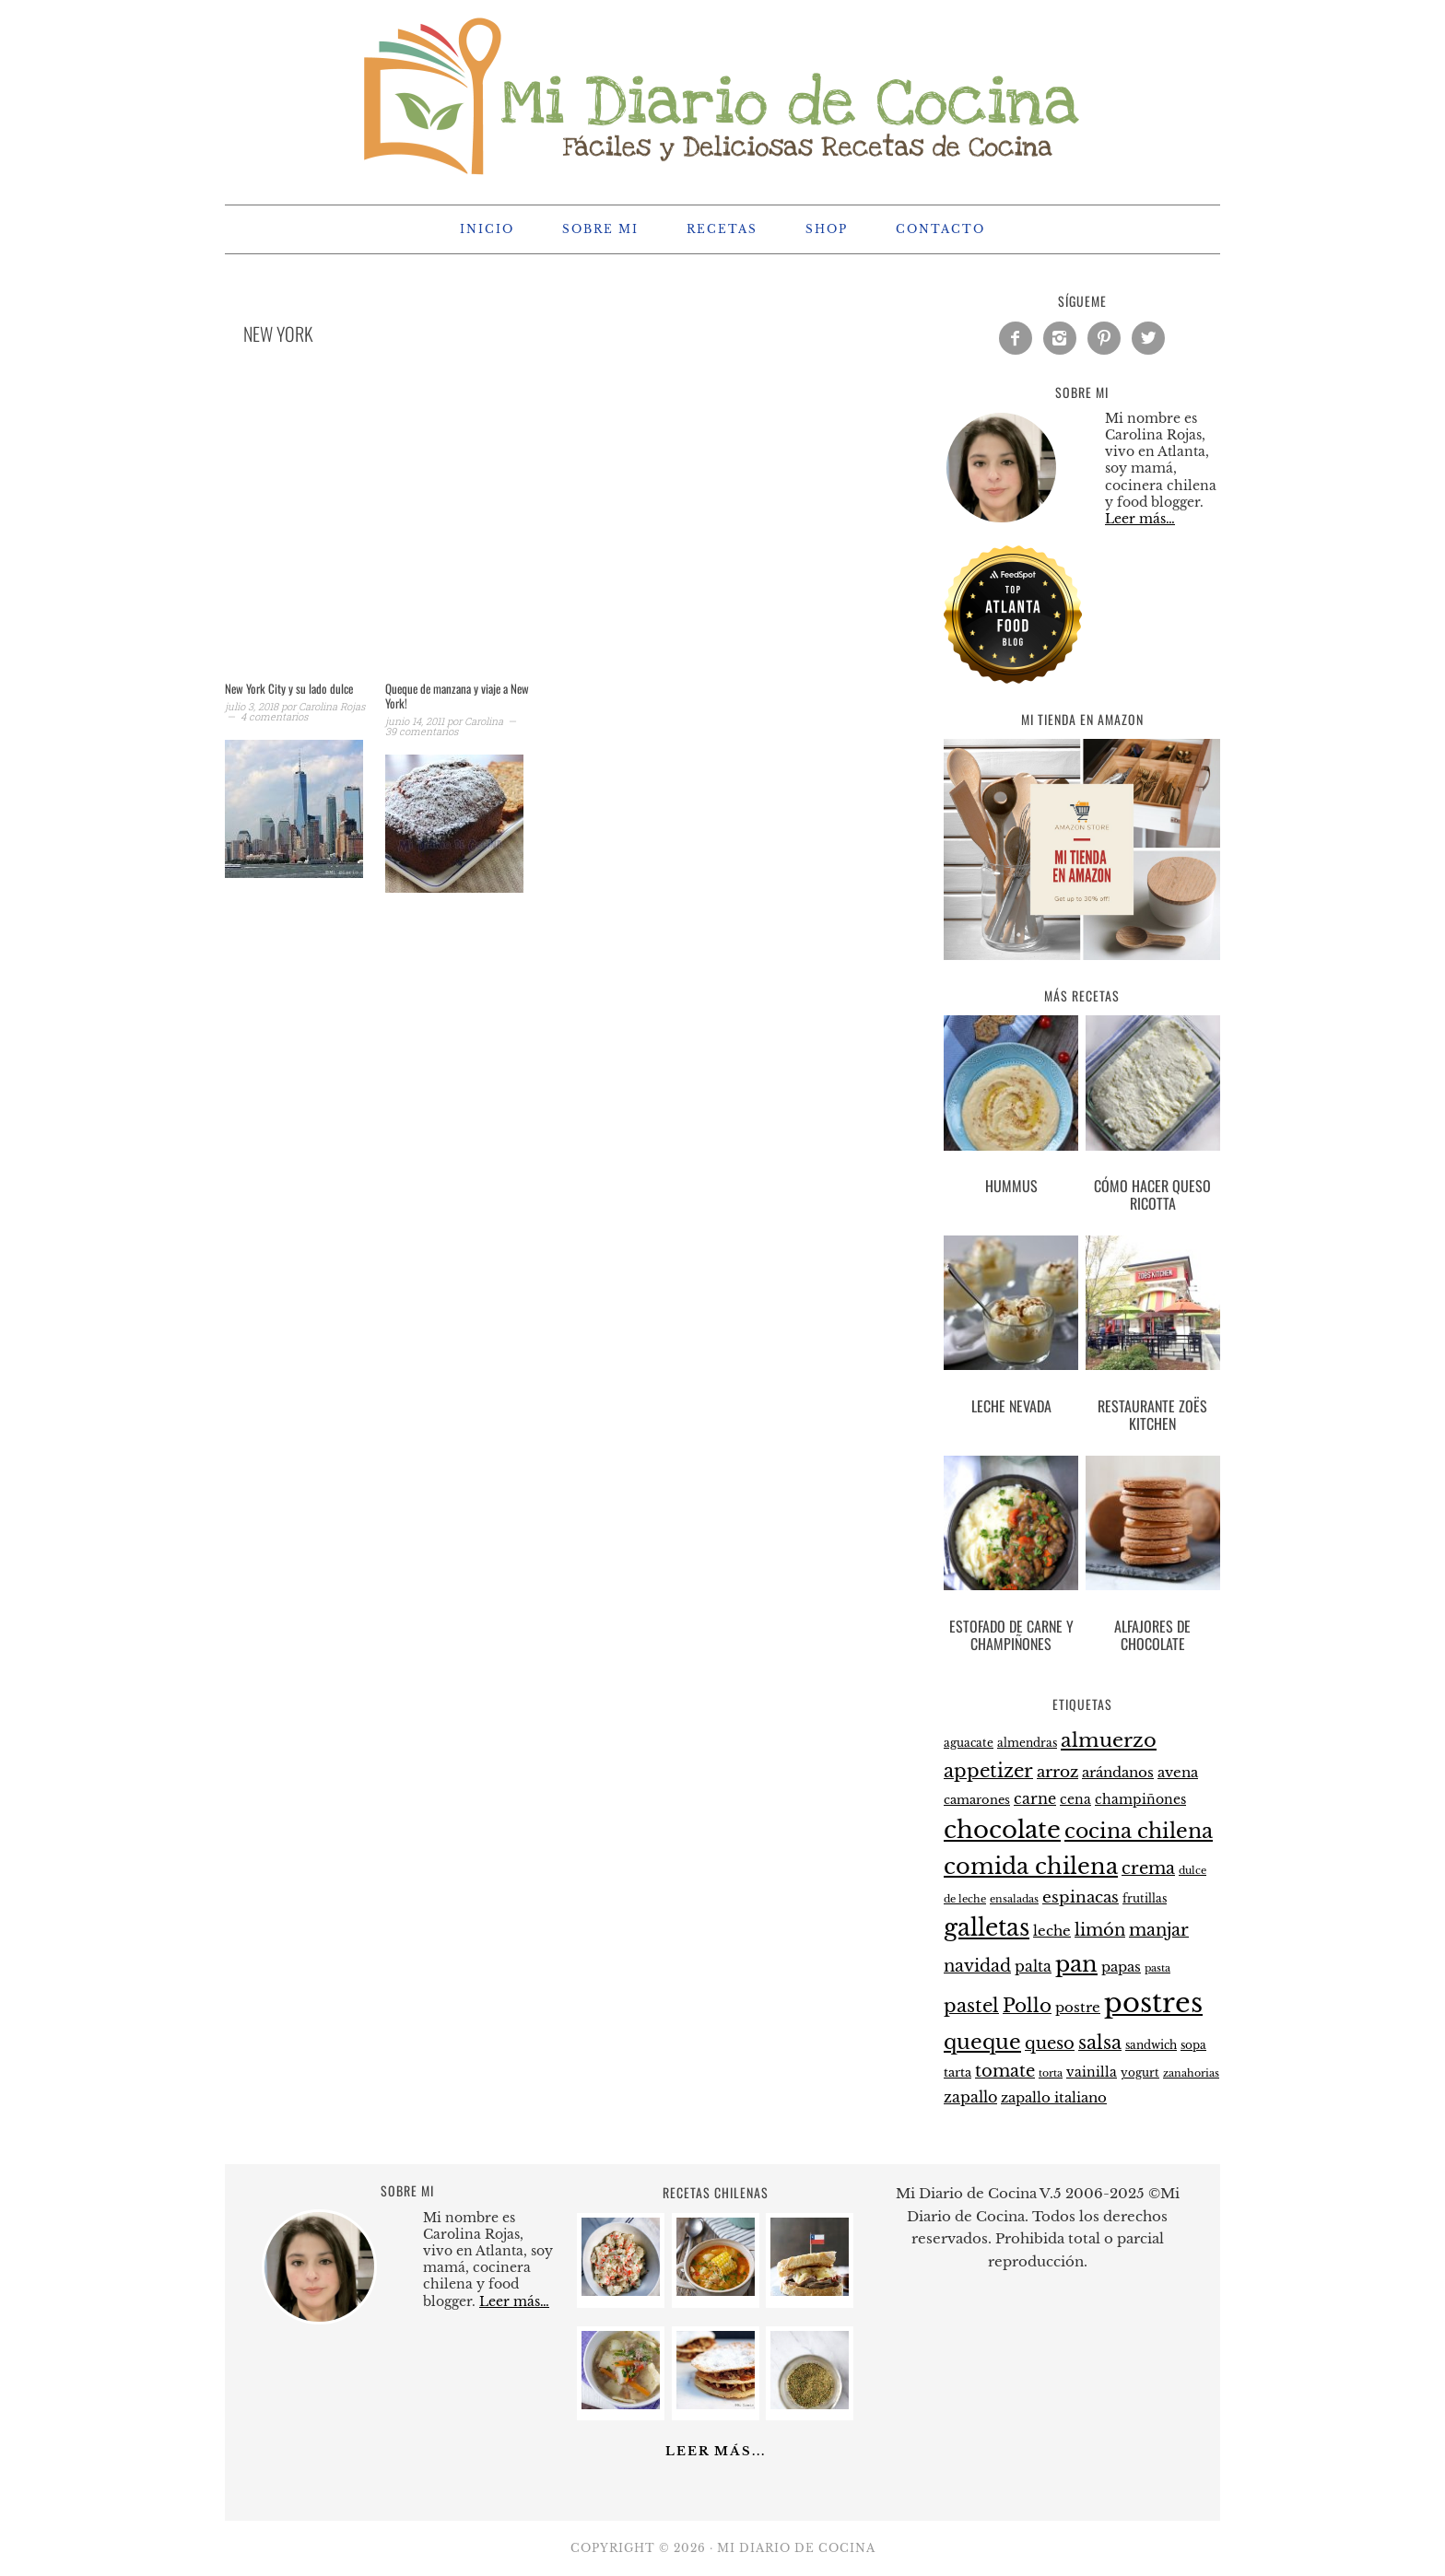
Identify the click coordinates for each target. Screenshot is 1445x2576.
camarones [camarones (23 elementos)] (977, 1800)
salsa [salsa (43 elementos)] (1100, 2043)
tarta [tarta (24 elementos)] (957, 2072)
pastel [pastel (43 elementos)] (971, 2006)
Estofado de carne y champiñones (1011, 1635)
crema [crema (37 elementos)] (1148, 1868)
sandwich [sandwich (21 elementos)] (1151, 2045)
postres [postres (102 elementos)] (1153, 2003)
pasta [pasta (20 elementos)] (1157, 1967)
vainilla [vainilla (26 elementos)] (1091, 2072)
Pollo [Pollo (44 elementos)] (1027, 2006)
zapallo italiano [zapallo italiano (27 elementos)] (1054, 2098)
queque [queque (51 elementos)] (982, 2042)
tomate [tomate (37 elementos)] (1005, 2071)
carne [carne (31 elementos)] (1035, 1798)
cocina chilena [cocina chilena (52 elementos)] (1138, 1831)
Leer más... (715, 2451)
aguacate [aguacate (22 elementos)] (968, 1743)
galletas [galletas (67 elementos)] (986, 1928)
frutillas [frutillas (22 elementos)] (1144, 1898)
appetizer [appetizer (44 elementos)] (988, 1771)
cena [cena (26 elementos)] (1075, 1799)
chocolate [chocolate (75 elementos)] (1002, 1829)
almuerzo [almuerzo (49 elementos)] (1109, 1739)
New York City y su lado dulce (289, 688)
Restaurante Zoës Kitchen (1152, 1414)
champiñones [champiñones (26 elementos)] (1140, 1799)
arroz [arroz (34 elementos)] (1057, 1772)
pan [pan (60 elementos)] (1076, 1963)
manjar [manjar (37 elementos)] (1159, 1930)
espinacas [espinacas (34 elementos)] (1080, 1897)
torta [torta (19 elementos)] (1051, 2073)
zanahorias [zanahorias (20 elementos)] (1191, 2073)
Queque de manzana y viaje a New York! (457, 695)
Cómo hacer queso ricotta (1152, 1194)
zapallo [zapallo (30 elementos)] (970, 2097)
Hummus (1011, 1186)
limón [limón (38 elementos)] (1100, 1929)
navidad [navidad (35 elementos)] (977, 1966)
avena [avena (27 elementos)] (1177, 1772)
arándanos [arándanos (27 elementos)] (1118, 1772)
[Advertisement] (538, 536)
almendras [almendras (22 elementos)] (1027, 1743)
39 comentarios (421, 731)
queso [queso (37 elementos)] (1050, 2043)
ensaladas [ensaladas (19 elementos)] (1014, 1899)
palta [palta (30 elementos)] (1033, 1966)
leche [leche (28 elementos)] (1052, 1931)
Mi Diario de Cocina (722, 94)
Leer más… (1140, 518)
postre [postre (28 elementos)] (1077, 2007)
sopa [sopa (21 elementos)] (1193, 2045)
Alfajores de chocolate (1152, 1635)
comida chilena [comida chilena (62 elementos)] (1031, 1866)
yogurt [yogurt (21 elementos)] (1140, 2073)
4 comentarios (274, 716)
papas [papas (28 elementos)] (1121, 1967)
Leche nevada (1011, 1406)
